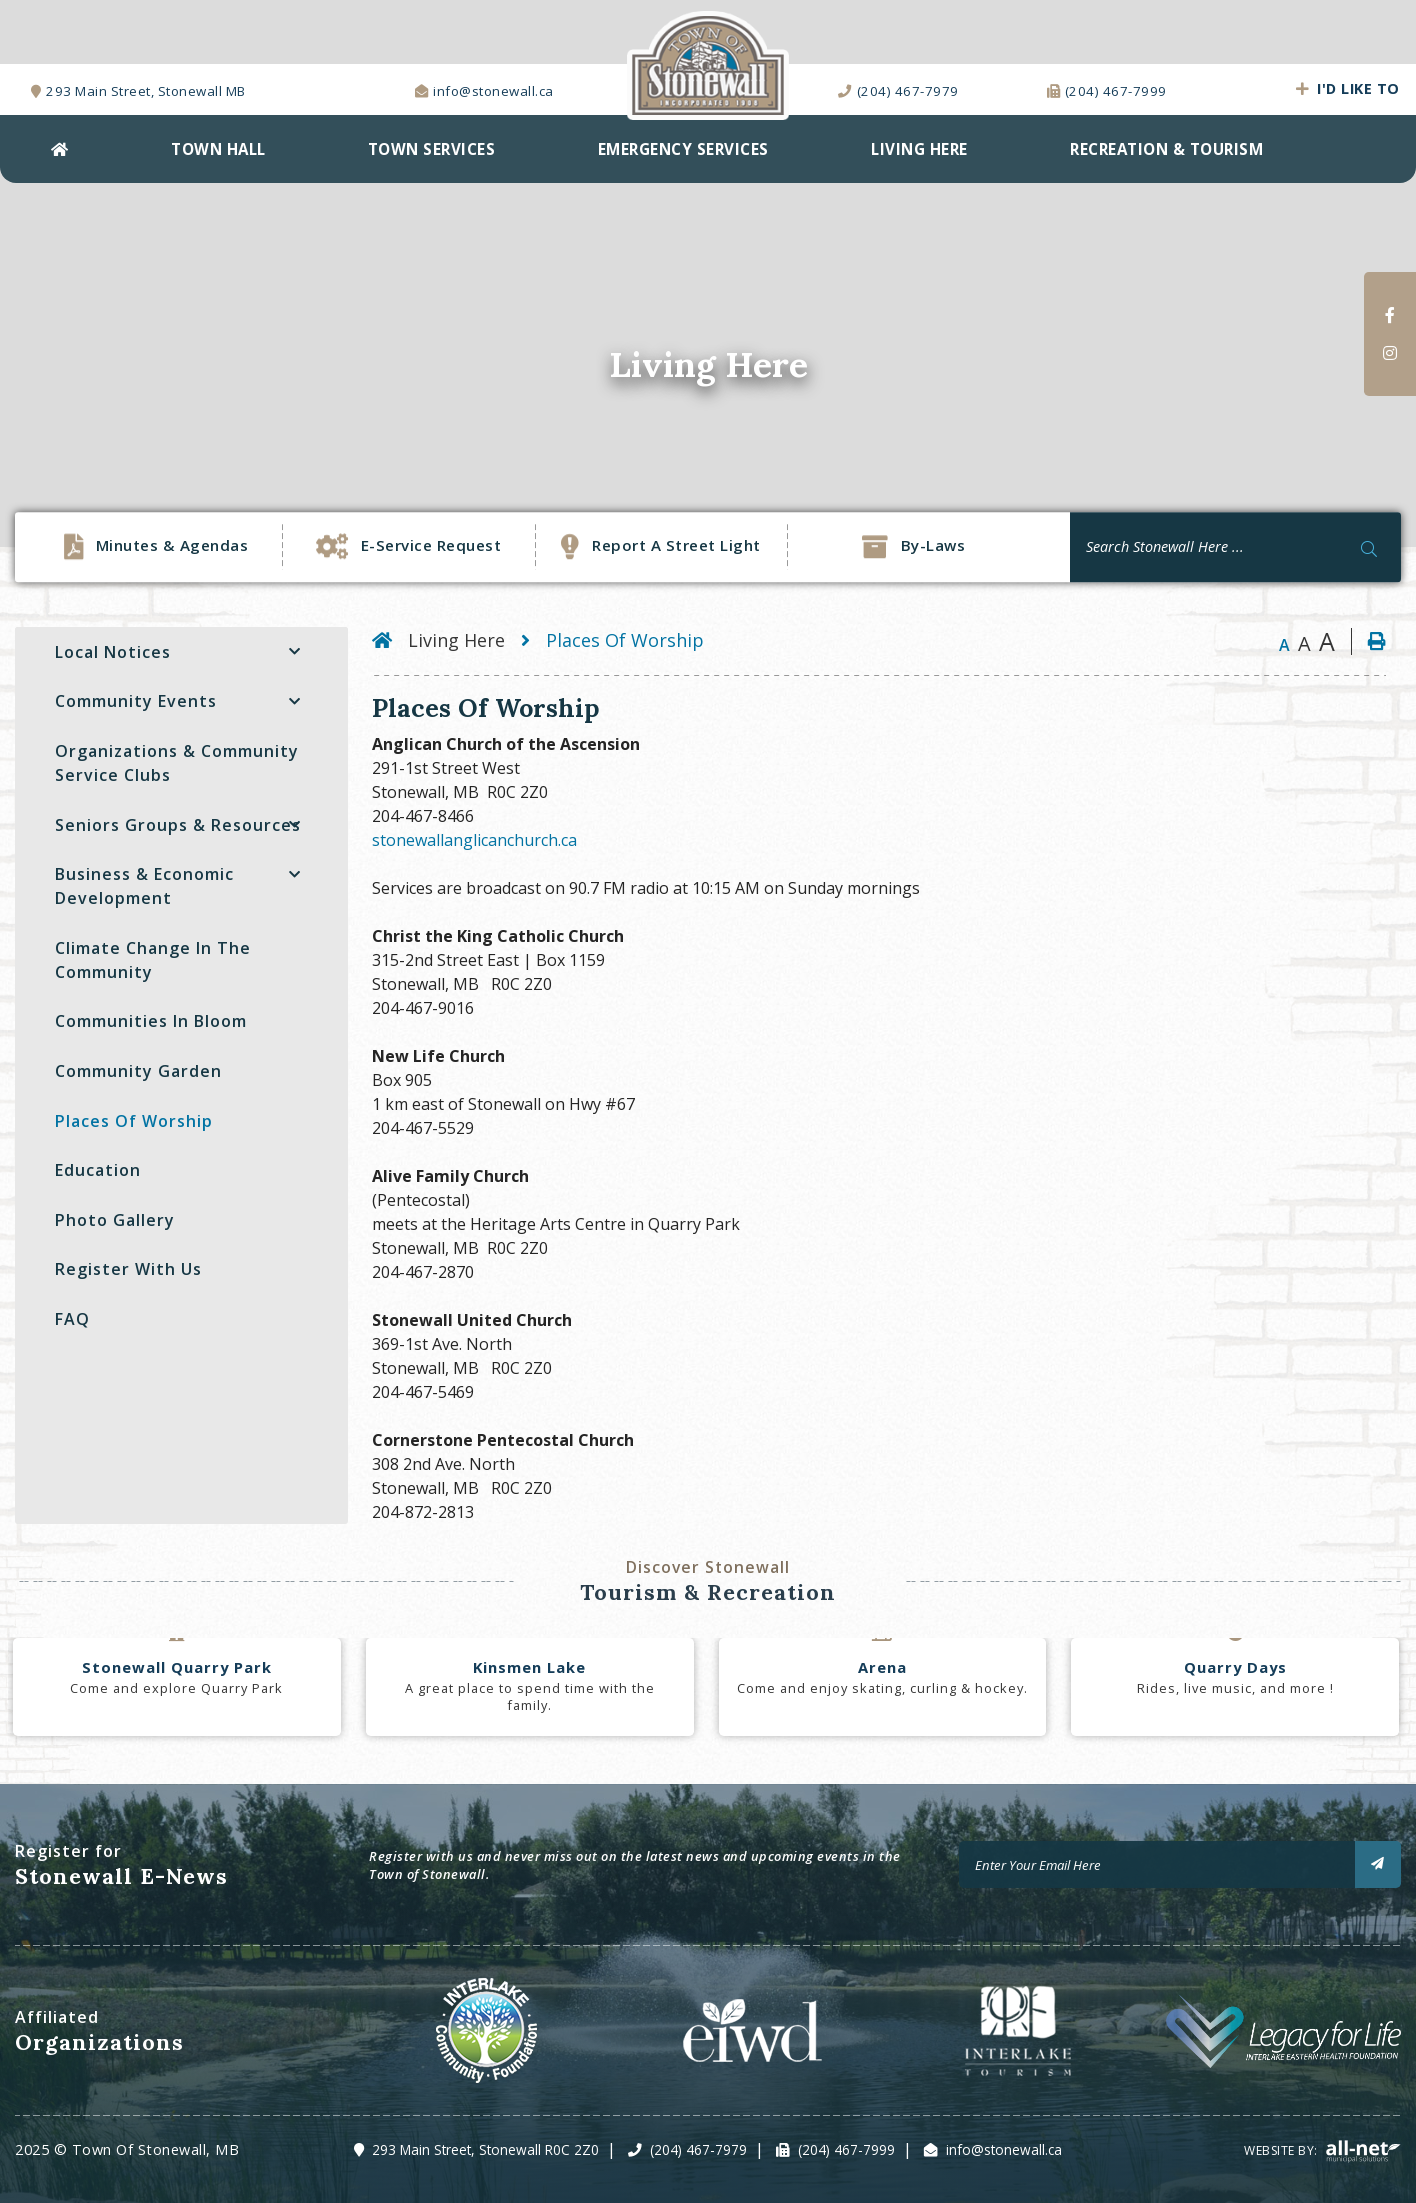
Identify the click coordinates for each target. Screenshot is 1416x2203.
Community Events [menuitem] (136, 701)
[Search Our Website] (1236, 547)
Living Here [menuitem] (919, 149)
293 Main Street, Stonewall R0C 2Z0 (485, 2149)
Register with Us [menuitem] (128, 1269)
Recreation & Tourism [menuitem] (1166, 149)
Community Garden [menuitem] (138, 1071)
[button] (294, 652)
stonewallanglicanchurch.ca (474, 840)
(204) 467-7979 (698, 2149)
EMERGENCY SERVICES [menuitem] (683, 149)
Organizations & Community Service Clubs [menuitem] (177, 763)
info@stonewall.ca (1004, 2149)
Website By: (1322, 2150)
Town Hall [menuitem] (218, 149)
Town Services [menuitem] (432, 149)
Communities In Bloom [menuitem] (151, 1021)
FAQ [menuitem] (72, 1319)
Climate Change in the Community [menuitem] (153, 960)
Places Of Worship (625, 640)
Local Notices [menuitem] (113, 652)
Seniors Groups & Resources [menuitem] (178, 825)
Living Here (456, 640)
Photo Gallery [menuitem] (115, 1220)
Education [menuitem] (98, 1170)
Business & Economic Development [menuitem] (144, 886)
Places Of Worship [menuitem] (134, 1121)
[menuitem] (60, 149)
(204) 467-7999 (846, 2149)
